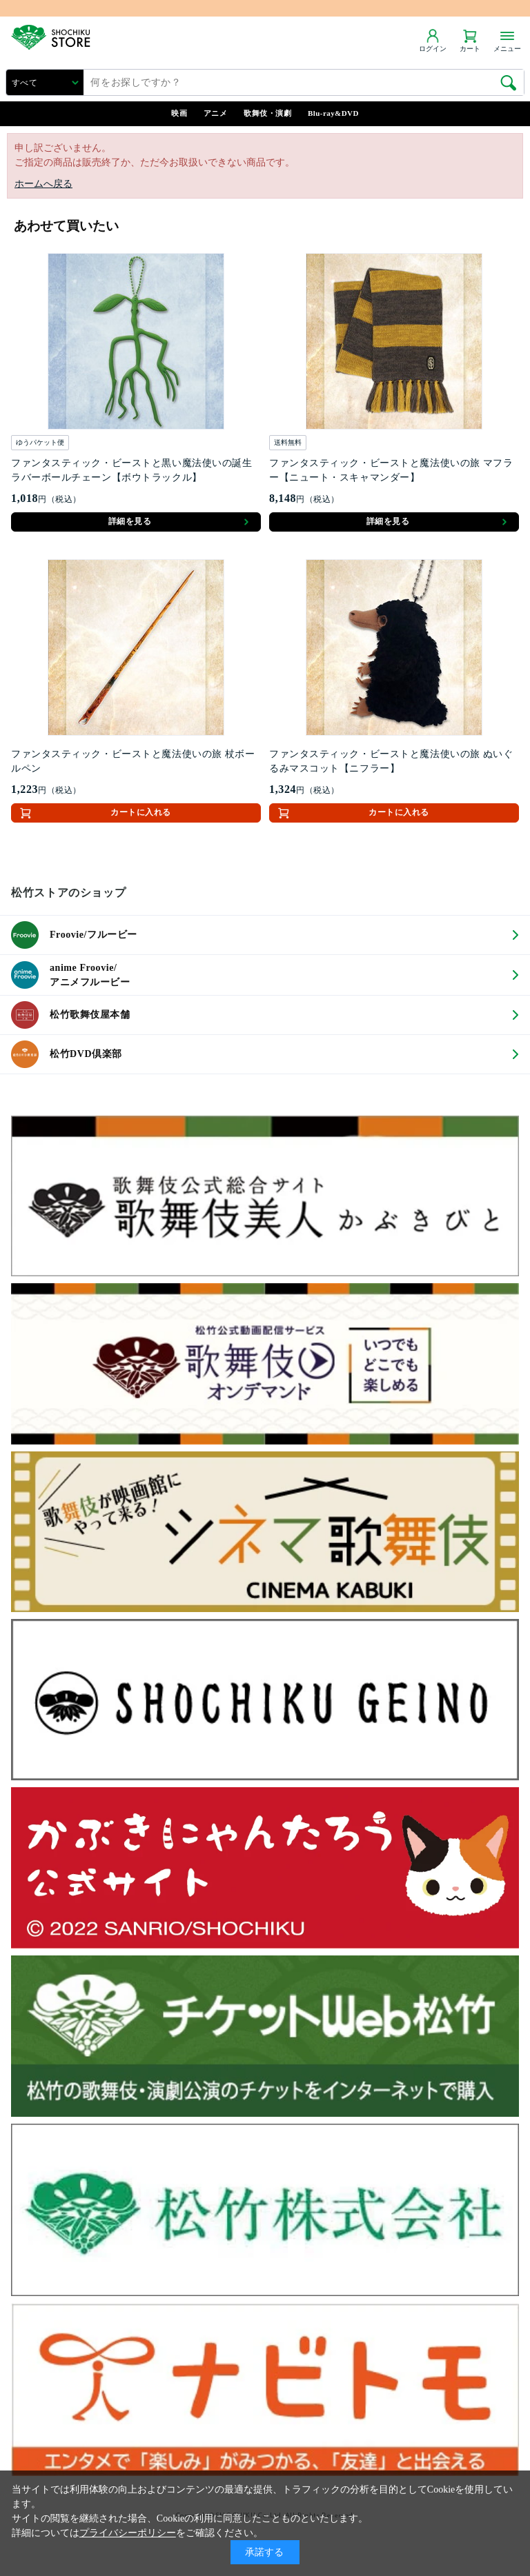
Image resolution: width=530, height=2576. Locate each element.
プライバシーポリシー (127, 2533)
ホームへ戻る (43, 184)
